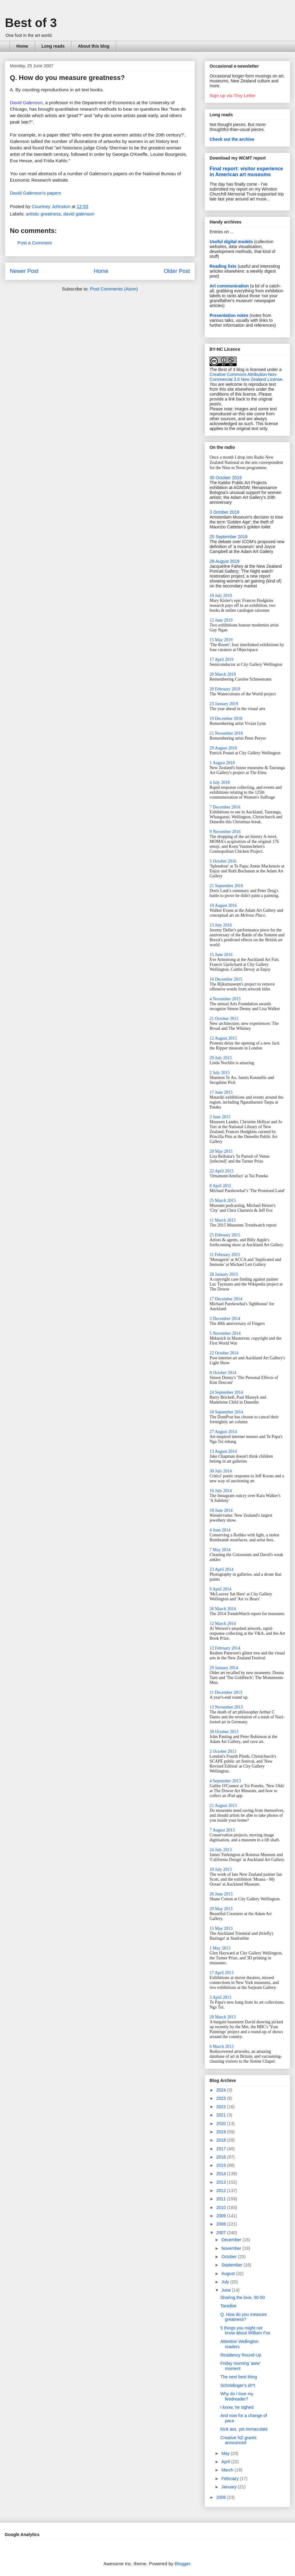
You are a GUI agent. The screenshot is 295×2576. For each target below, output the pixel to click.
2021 (221, 2114)
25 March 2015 (223, 1200)
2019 (221, 2131)
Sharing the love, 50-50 (242, 2297)
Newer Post (24, 271)
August (228, 2273)
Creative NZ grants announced (238, 2440)
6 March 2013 (222, 2046)
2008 (221, 2224)
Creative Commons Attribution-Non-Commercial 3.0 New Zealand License (246, 377)
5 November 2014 (225, 1333)
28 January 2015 (224, 1274)
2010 (221, 2207)
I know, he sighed (237, 2407)
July (225, 2281)
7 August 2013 (222, 1830)
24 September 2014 (226, 1392)
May (225, 2453)
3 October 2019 (224, 512)
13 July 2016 (221, 925)
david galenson (78, 213)
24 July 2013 (221, 1849)
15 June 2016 (221, 954)
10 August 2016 (223, 905)
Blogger (182, 2563)
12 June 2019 (221, 620)
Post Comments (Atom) (114, 288)
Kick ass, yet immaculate (244, 2429)
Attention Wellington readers (239, 2344)
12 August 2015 (223, 1038)
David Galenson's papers (35, 193)
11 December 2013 (226, 1692)
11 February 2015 (225, 1254)
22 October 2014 (224, 1353)
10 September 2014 (226, 1412)
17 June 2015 (221, 1092)
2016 (221, 2157)
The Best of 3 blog (227, 369)
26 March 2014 (223, 1608)
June (226, 2290)
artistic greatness (43, 213)
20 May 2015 (221, 1151)
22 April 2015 (222, 1171)
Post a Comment (35, 242)
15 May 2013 (221, 1928)
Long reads (53, 46)
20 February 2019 (225, 689)
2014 (221, 2173)
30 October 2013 (224, 1731)
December (231, 2239)
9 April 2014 (220, 1589)
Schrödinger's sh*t (237, 2385)
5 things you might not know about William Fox (245, 2330)
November (231, 2248)
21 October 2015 (224, 1018)
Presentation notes (229, 315)
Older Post (177, 271)
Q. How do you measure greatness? (243, 2317)
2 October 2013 (223, 1751)
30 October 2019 (226, 477)
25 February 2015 (225, 1235)
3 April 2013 (220, 1997)
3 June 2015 (220, 1117)
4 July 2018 (220, 782)
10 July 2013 (221, 1869)
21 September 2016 (226, 885)
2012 (221, 2190)
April (226, 2461)
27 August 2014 (223, 1431)
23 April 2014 (222, 1569)
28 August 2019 (224, 561)
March (227, 2469)
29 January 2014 (224, 1667)
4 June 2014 (220, 1530)
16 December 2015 (226, 979)
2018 (221, 2140)
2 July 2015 (220, 1072)
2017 (221, 2148)
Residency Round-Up (240, 2355)
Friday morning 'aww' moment (240, 2366)
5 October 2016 (223, 861)
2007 (221, 2232)
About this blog (93, 46)
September (232, 2264)
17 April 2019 (222, 659)
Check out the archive (232, 139)
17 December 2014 (226, 1299)
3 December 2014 (225, 1318)
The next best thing (238, 2376)
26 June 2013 (221, 1894)
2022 (221, 2106)
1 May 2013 (220, 1948)
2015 (221, 2165)
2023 (221, 2098)
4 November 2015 (225, 999)
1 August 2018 (222, 763)
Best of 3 (31, 23)
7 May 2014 (220, 1549)
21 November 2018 (226, 733)
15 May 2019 (221, 640)
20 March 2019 (223, 674)
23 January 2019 (224, 703)
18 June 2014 (221, 1510)
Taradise (228, 2305)
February (230, 2478)
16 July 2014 (221, 1490)
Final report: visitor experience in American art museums (246, 171)
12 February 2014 (225, 1648)
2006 (221, 2497)
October (229, 2256)
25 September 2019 (228, 536)
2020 (221, 2123)
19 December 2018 (226, 718)
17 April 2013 (222, 1972)
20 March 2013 (223, 2017)
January (229, 2486)
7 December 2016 (225, 807)
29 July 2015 (221, 1058)
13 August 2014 (223, 1451)
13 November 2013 (226, 1707)
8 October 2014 (223, 1372)
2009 (221, 2215)
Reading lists (223, 266)
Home (22, 46)
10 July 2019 (221, 595)
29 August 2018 (223, 748)
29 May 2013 (221, 1908)
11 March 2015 (223, 1220)
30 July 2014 (221, 1471)
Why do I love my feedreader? (236, 2396)
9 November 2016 (225, 831)
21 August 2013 (223, 1805)
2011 (221, 2198)
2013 (221, 2182)
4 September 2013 (225, 1781)
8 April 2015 (220, 1185)
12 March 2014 (223, 1623)
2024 (221, 2090)
